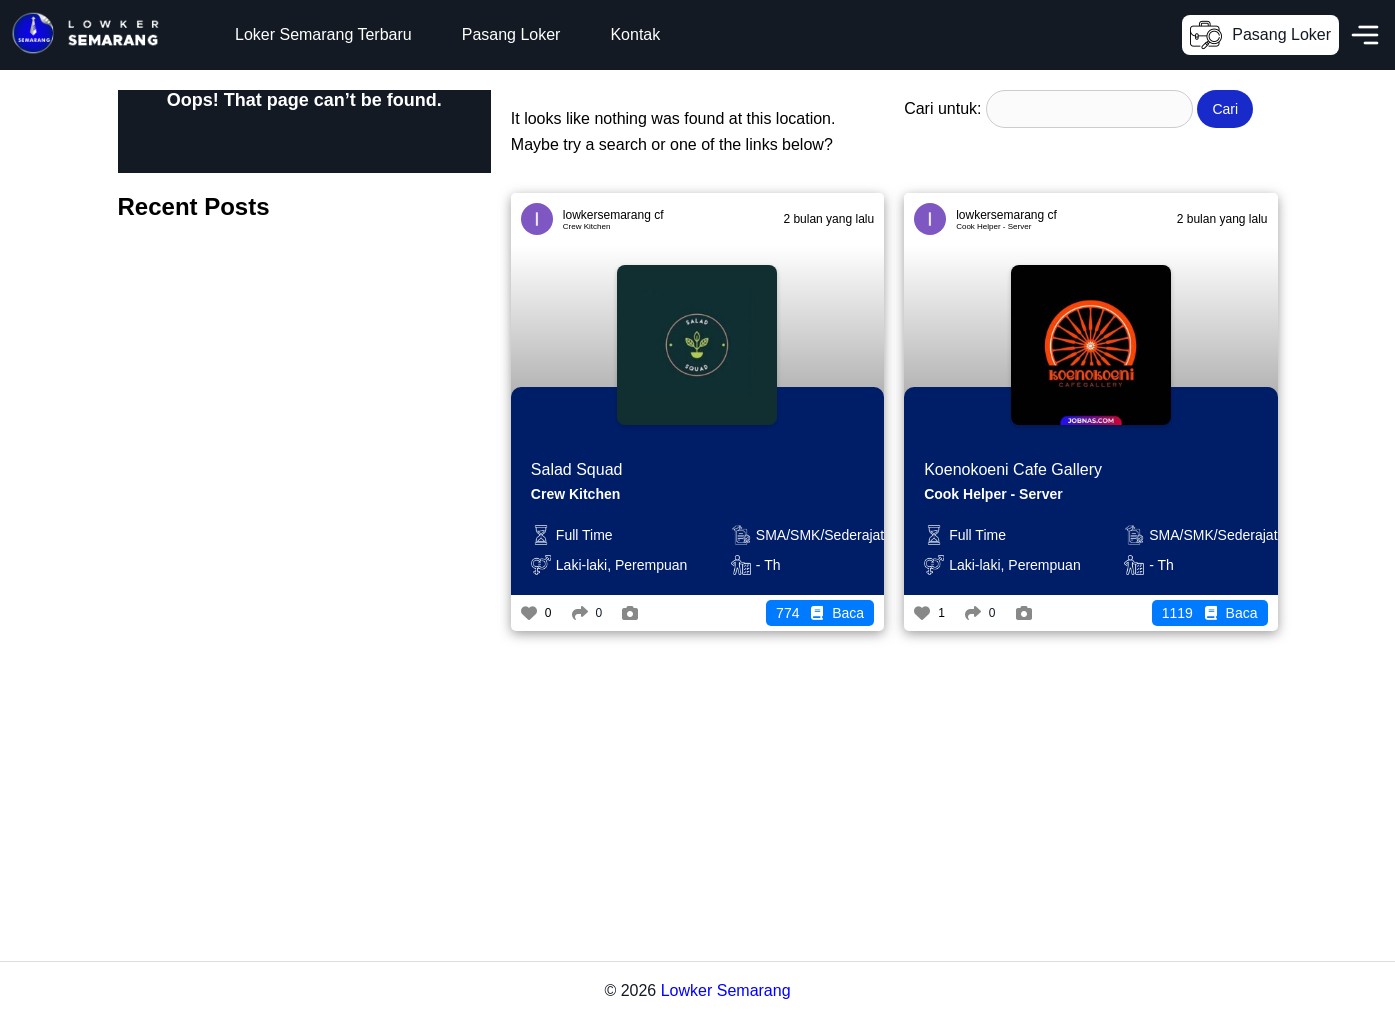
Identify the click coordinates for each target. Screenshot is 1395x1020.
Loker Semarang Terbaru (323, 34)
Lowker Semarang (726, 990)
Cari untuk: (942, 108)
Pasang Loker (511, 34)
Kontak (635, 34)
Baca (820, 613)
